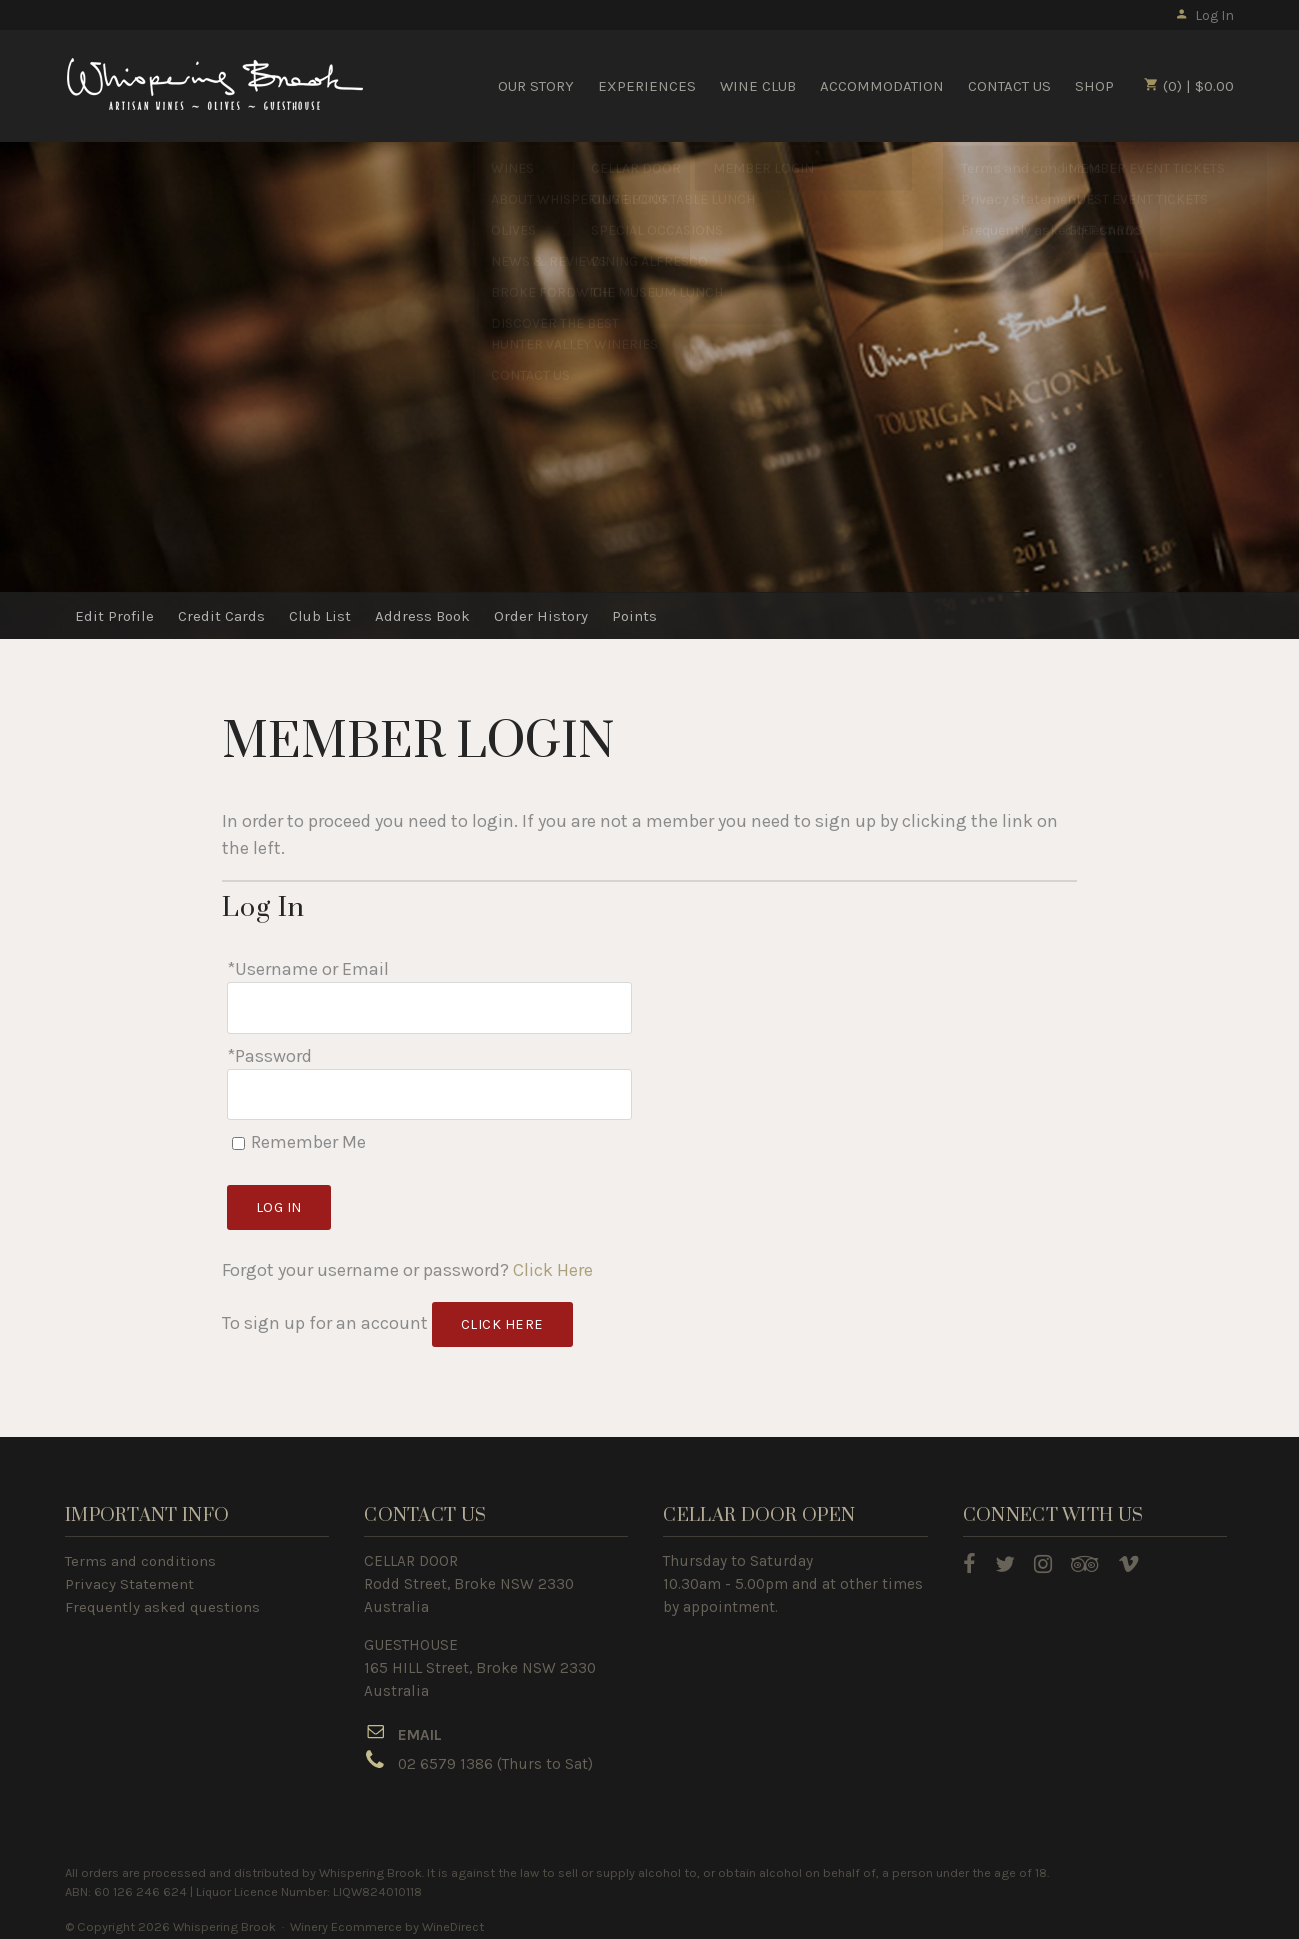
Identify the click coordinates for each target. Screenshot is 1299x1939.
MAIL (424, 1726)
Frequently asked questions (162, 1597)
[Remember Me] (238, 1133)
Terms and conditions (140, 1551)
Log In (1204, 15)
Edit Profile (114, 616)
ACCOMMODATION (882, 86)
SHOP (1094, 86)
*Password (269, 1051)
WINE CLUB (758, 86)
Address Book (422, 616)
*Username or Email (308, 969)
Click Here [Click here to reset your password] (553, 1261)
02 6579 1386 (445, 1755)
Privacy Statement (129, 1574)
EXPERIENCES (647, 86)
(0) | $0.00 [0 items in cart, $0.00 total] (1189, 86)
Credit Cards (221, 616)
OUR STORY (536, 86)
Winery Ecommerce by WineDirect (387, 1917)
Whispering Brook (215, 85)
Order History (541, 616)
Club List (320, 616)
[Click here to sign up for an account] (502, 1315)
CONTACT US (1009, 86)
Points (634, 616)
